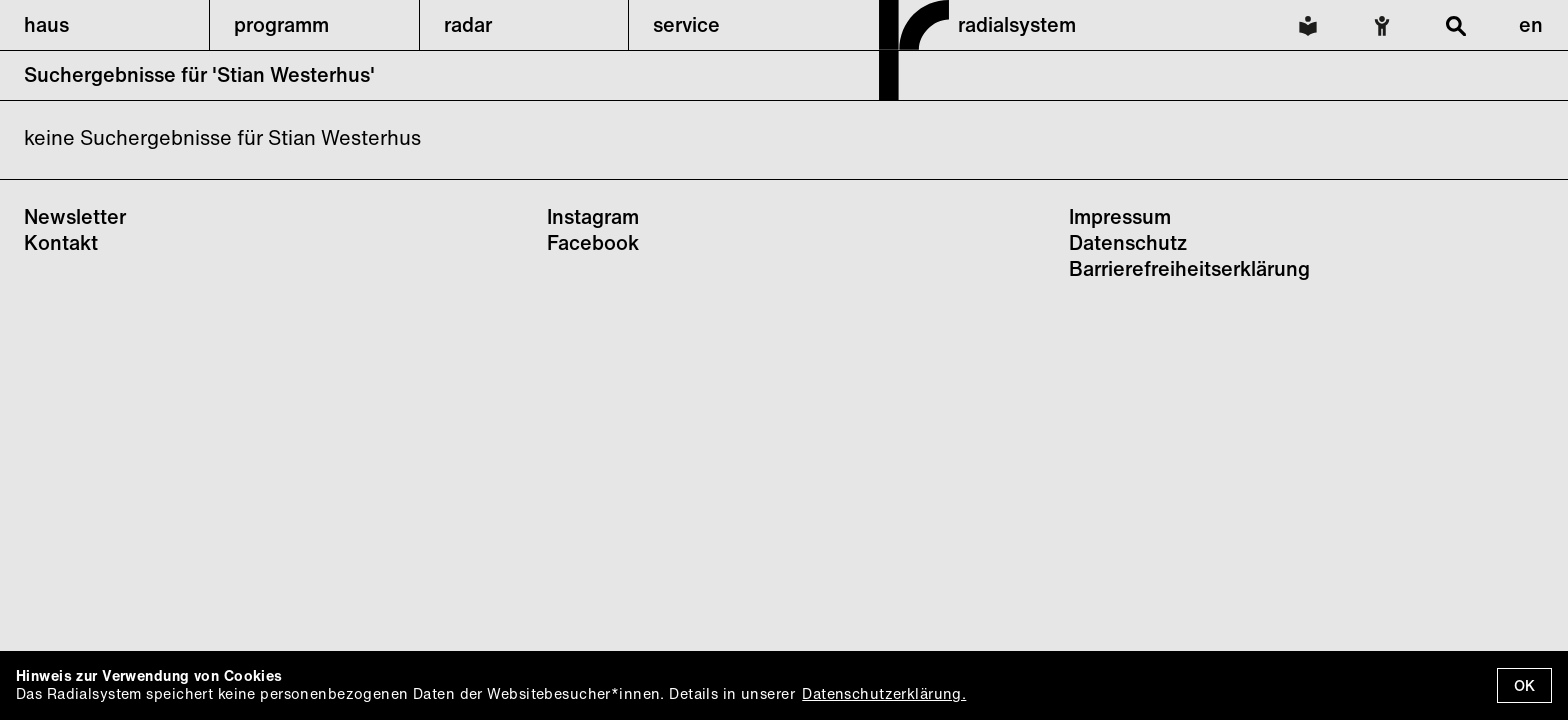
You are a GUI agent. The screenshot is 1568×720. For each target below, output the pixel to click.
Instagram (593, 216)
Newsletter (75, 216)
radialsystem (1017, 24)
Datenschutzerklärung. (884, 693)
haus (46, 24)
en (1531, 24)
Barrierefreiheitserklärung (1189, 268)
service (686, 24)
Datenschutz (1128, 242)
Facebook (593, 242)
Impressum (1120, 216)
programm (281, 24)
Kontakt (61, 242)
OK (1524, 685)
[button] (104, 25)
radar (468, 24)
